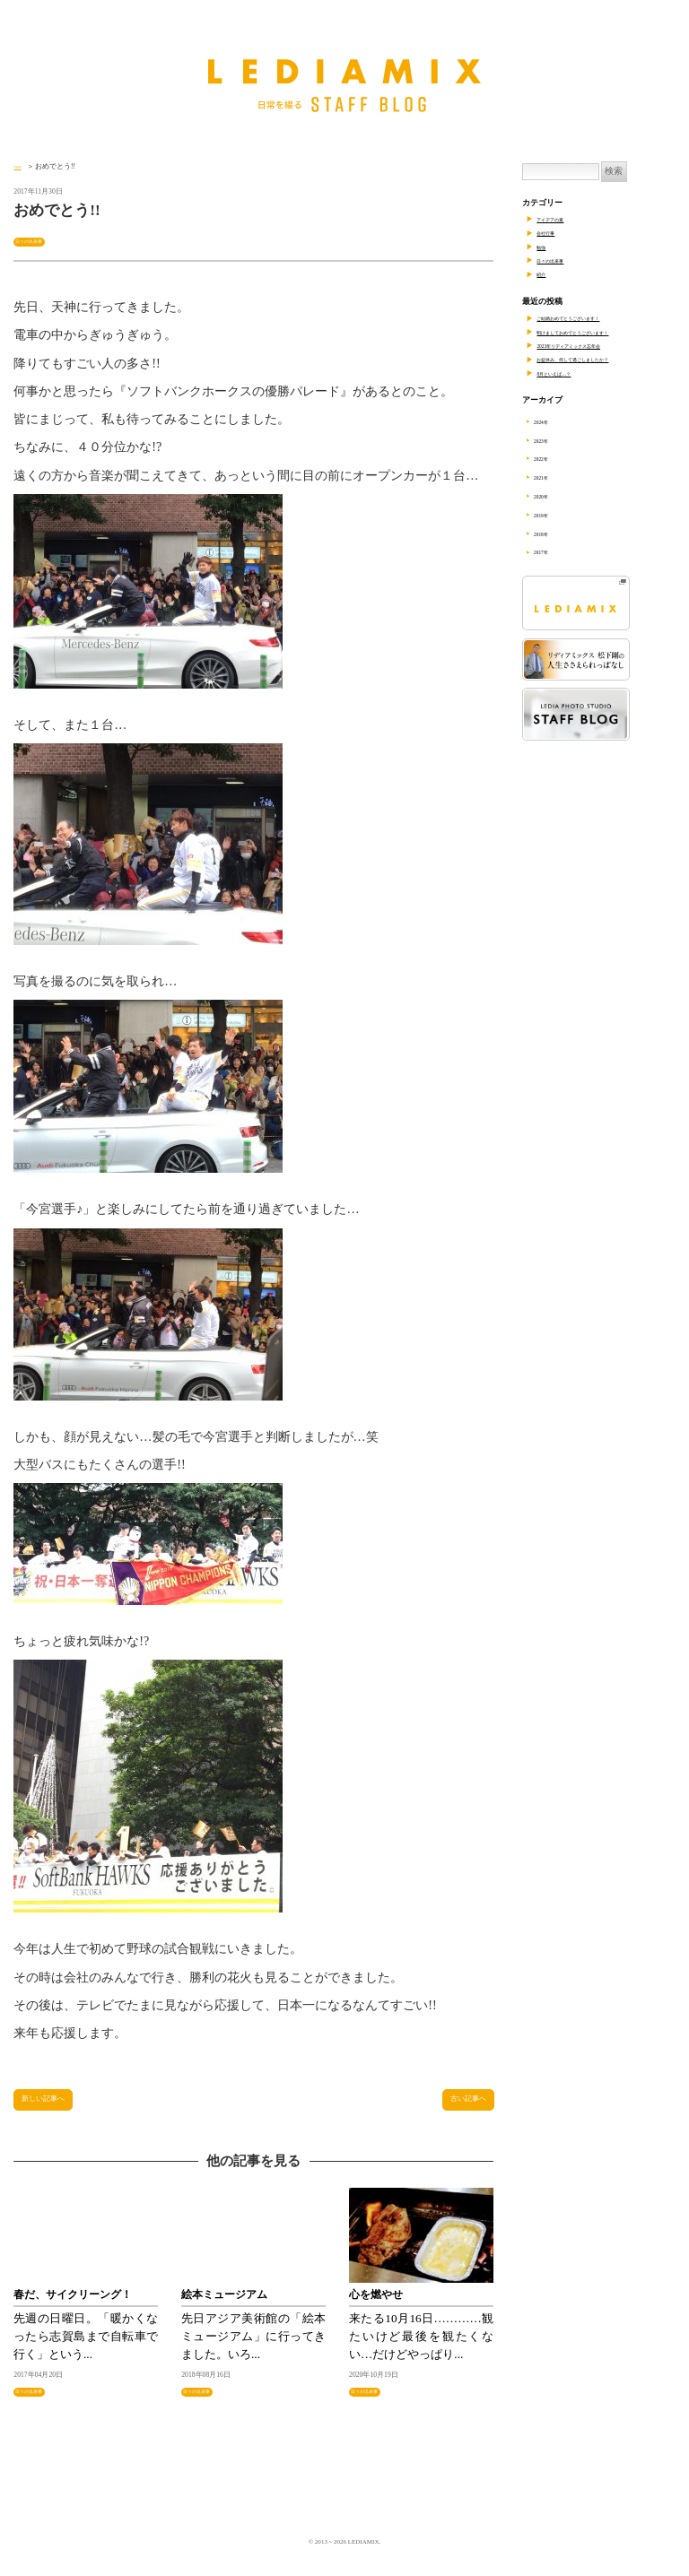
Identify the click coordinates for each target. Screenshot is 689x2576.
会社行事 (552, 232)
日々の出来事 (38, 240)
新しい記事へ (58, 2105)
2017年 (552, 551)
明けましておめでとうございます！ (601, 331)
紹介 (544, 273)
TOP (19, 166)
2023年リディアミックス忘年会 (593, 345)
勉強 (544, 246)
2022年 (552, 458)
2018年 (552, 533)
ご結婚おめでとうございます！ (593, 317)
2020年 (552, 495)
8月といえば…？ (566, 373)
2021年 (552, 477)
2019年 (552, 514)
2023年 (552, 440)
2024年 (552, 421)
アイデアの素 (560, 218)
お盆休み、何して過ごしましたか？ (601, 358)
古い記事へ (455, 2105)
